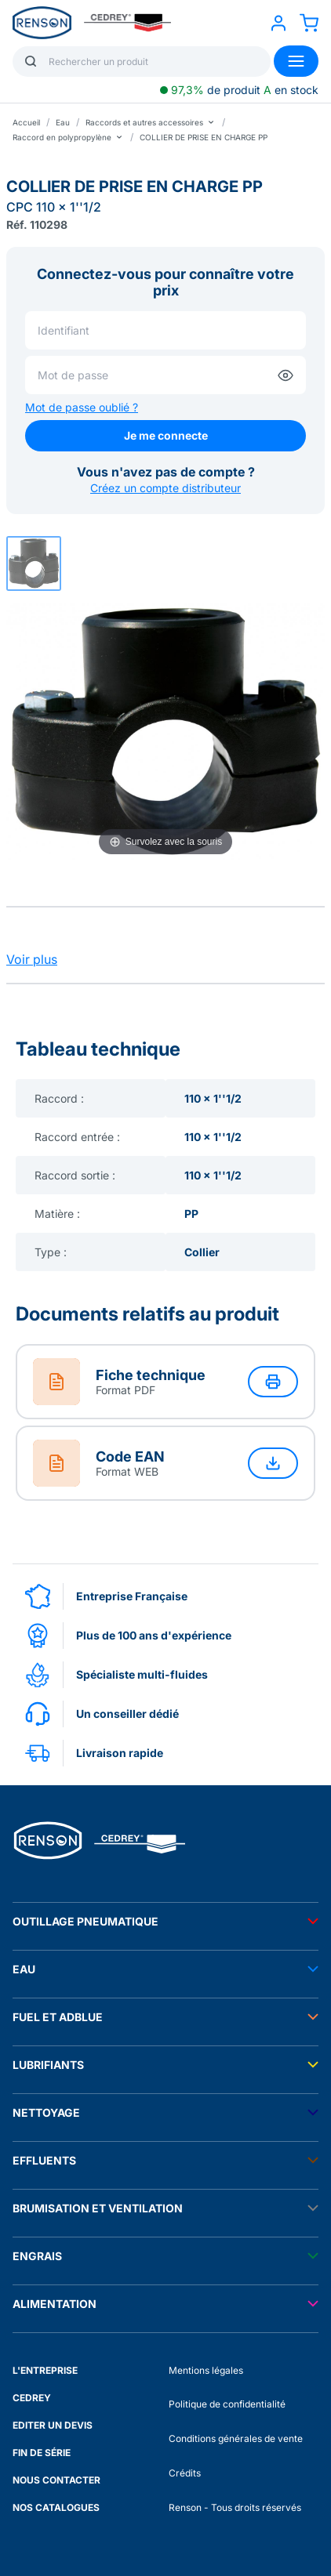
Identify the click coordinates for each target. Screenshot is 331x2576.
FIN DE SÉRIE (42, 2452)
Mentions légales (206, 2370)
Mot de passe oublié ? (81, 407)
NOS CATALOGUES (56, 2507)
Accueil (26, 122)
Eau (63, 122)
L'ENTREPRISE (45, 2370)
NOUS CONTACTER (56, 2480)
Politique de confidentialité (227, 2404)
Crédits (185, 2473)
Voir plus (31, 959)
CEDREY (32, 2398)
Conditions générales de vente (236, 2438)
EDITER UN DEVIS (53, 2425)
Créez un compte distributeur (165, 488)
